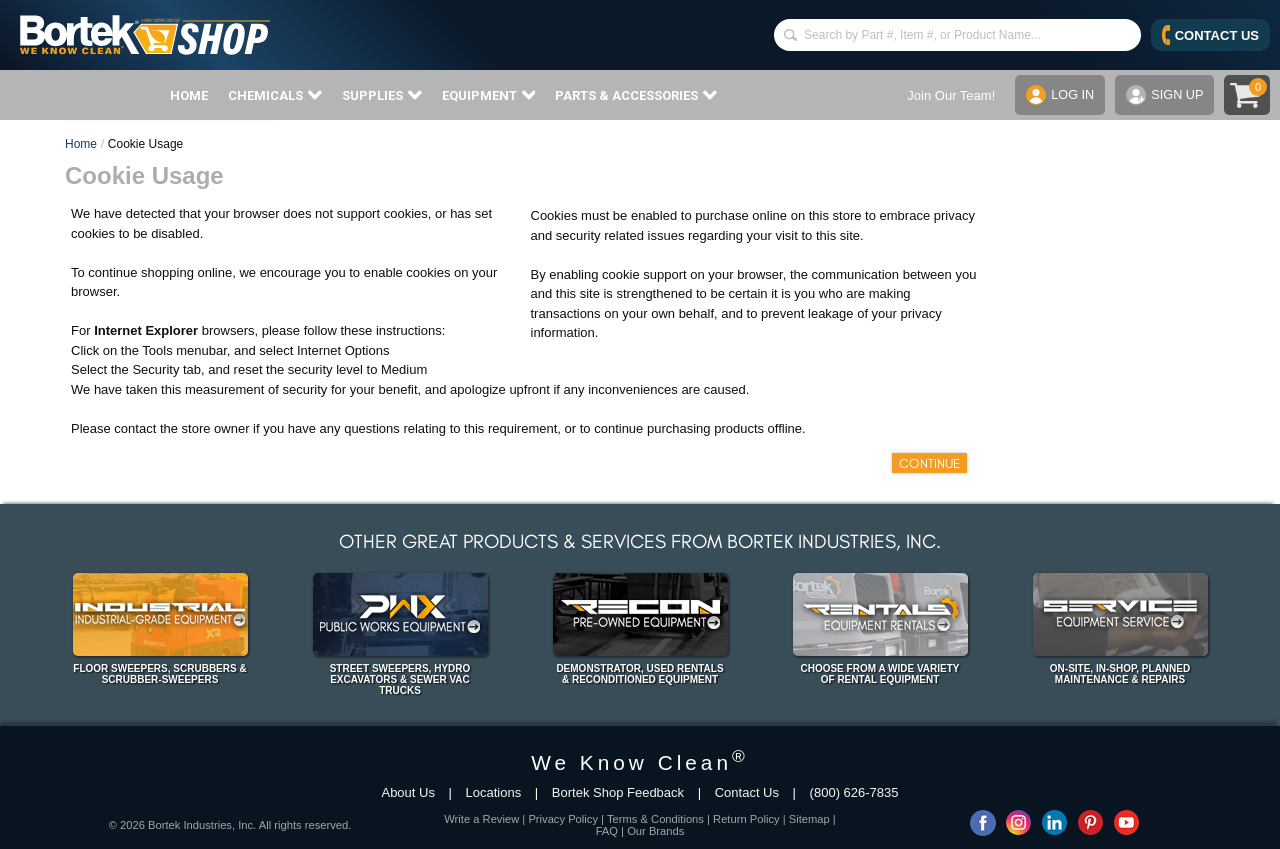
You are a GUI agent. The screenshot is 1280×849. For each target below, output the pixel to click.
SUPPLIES (382, 95)
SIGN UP (1164, 95)
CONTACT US (1210, 35)
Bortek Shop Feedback (618, 792)
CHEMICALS (275, 95)
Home (81, 144)
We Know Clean (640, 762)
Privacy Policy (563, 819)
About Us (407, 792)
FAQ (607, 831)
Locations (494, 792)
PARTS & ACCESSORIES (636, 95)
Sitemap (809, 819)
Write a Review (481, 819)
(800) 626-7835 (854, 792)
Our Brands (655, 831)
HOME (189, 95)
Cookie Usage (145, 144)
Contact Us (747, 792)
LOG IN (1058, 95)
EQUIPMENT (489, 95)
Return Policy (746, 819)
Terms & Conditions (655, 819)
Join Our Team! (949, 95)
